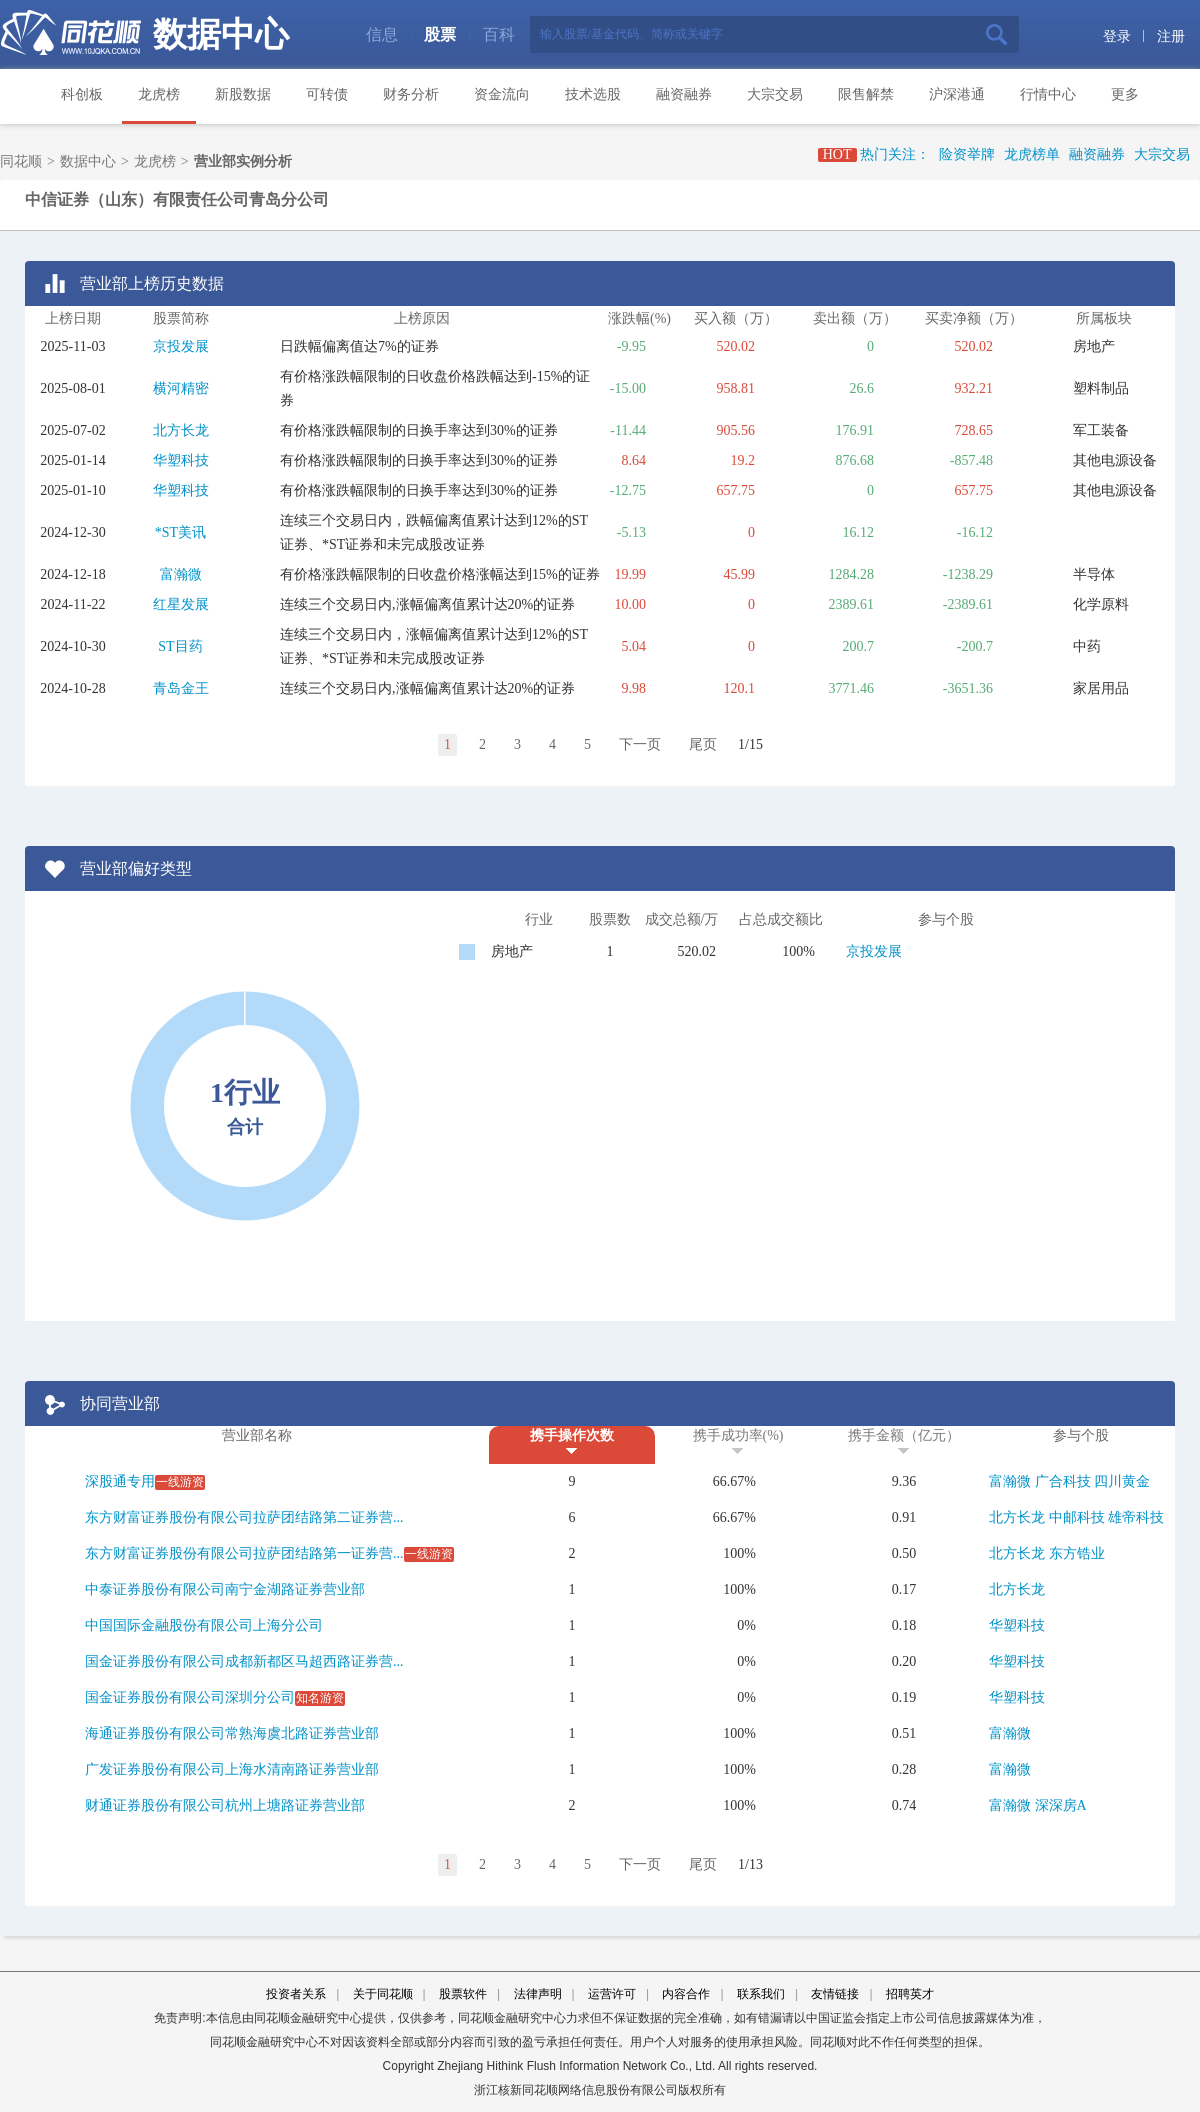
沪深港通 (957, 94)
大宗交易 (775, 94)
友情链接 (835, 1994)
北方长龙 (181, 430)
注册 (1171, 36)
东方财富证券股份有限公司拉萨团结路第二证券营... (244, 1517)
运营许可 (612, 1994)
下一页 (640, 744)
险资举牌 (967, 154)
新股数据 (243, 94)
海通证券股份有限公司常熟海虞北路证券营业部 (232, 1733)
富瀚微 (181, 574)
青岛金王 (181, 688)
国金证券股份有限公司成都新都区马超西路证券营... (244, 1661)
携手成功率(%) (738, 1435)
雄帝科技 (1136, 1517)
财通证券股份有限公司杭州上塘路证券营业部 (225, 1805)
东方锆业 (1077, 1553)
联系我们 (761, 1994)
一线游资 (180, 1482)
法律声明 (538, 1994)
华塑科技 (181, 460)
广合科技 (1063, 1481)
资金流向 (502, 94)
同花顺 (21, 161)
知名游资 (320, 1698)
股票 (440, 34)
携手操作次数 (572, 1435)
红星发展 (181, 604)
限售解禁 (866, 94)
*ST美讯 (180, 532)
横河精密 (181, 388)
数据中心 (221, 34)
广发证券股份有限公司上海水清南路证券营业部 (232, 1769)
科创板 (82, 94)
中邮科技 (1077, 1517)
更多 (1125, 94)
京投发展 (181, 346)
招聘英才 (910, 1994)
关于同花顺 (383, 1994)
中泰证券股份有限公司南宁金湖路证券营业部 (225, 1589)
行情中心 (1048, 94)
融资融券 (684, 94)
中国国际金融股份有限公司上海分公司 (204, 1625)
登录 (1117, 36)
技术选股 (593, 94)
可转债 (327, 94)
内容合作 (686, 1994)
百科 (499, 34)
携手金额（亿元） (904, 1435)
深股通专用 (120, 1481)
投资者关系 (296, 1994)
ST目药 (180, 646)
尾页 (703, 744)
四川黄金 (1122, 1481)
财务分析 (411, 94)
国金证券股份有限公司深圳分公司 (190, 1697)
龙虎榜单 (1032, 154)
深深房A (1061, 1805)
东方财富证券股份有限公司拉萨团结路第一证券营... (244, 1553)
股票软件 (463, 1994)
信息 (382, 34)
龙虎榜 (159, 94)
